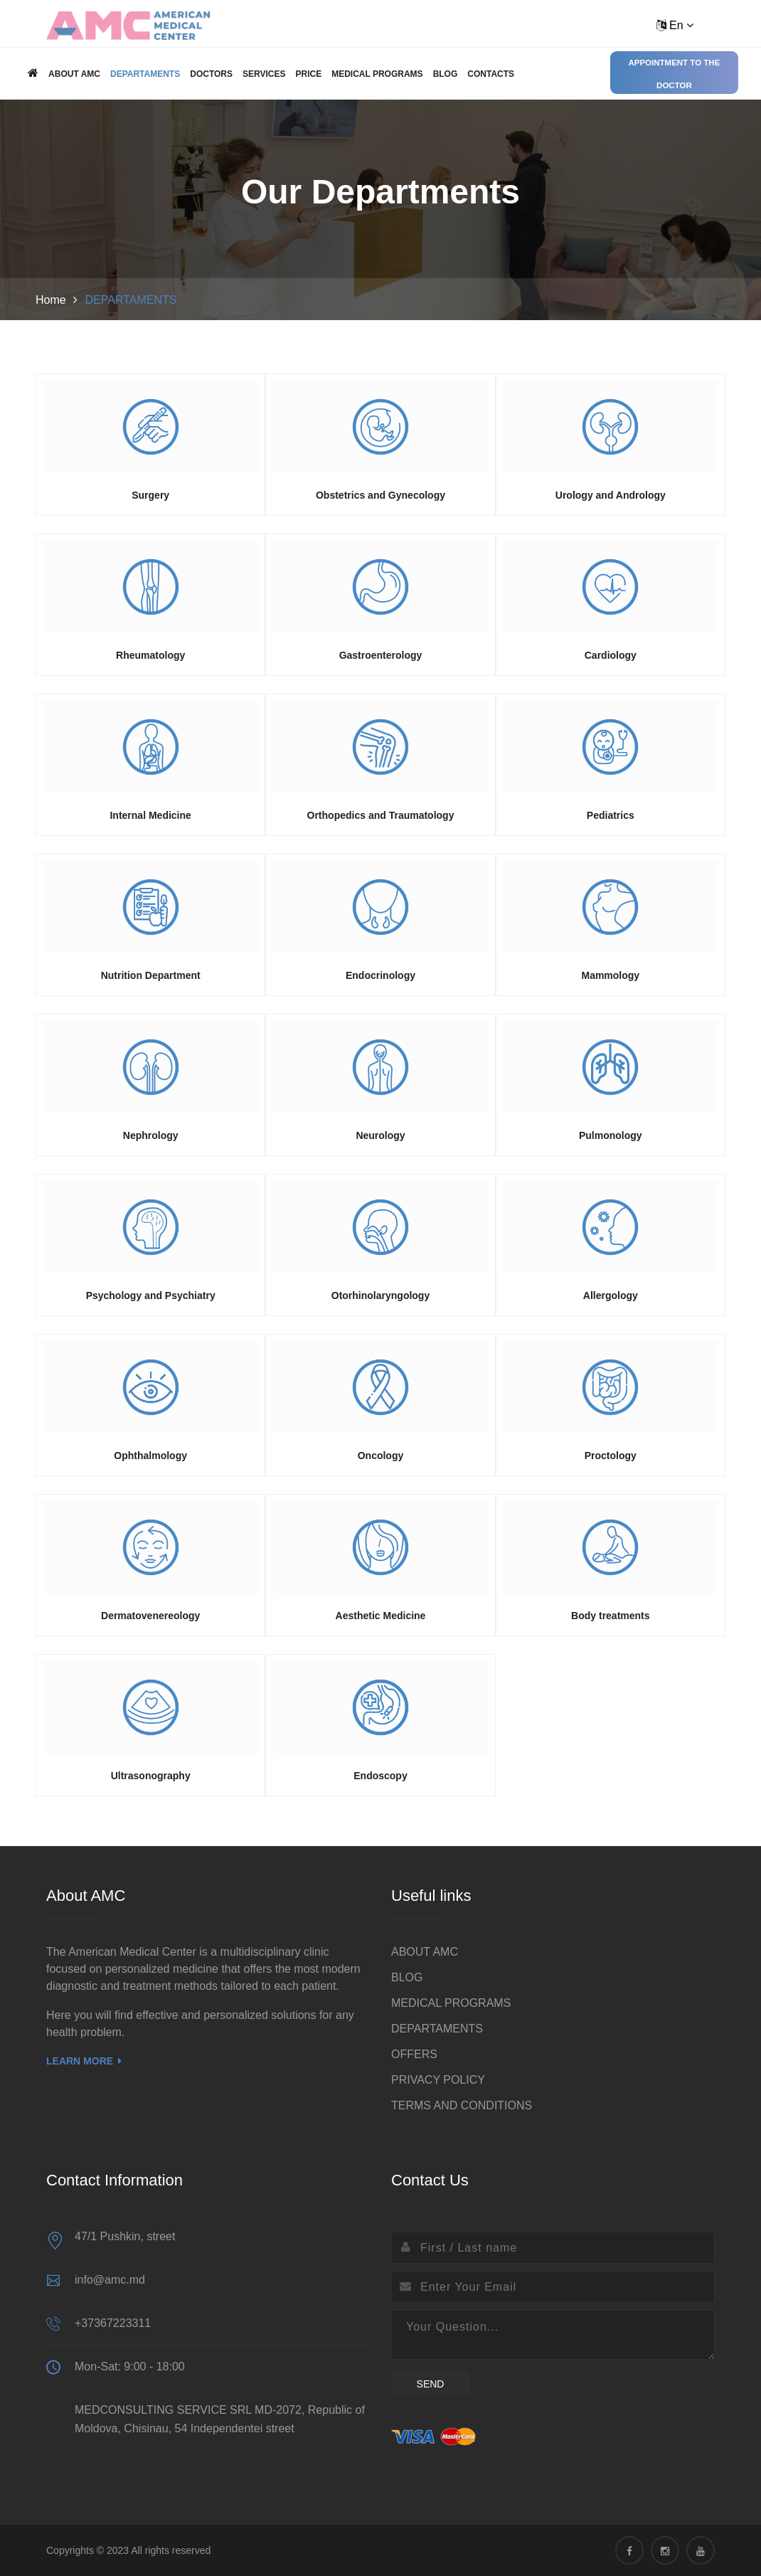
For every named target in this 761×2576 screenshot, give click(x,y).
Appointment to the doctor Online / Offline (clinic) (674, 76)
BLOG (445, 74)
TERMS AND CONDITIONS (461, 2105)
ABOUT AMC (74, 74)
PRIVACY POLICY (438, 2080)
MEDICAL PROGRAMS (376, 74)
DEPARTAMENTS (145, 74)
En (674, 25)
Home (51, 300)
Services (264, 74)
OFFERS (414, 2054)
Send (431, 2384)
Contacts (490, 74)
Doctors (211, 74)
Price (308, 74)
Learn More (84, 2061)
